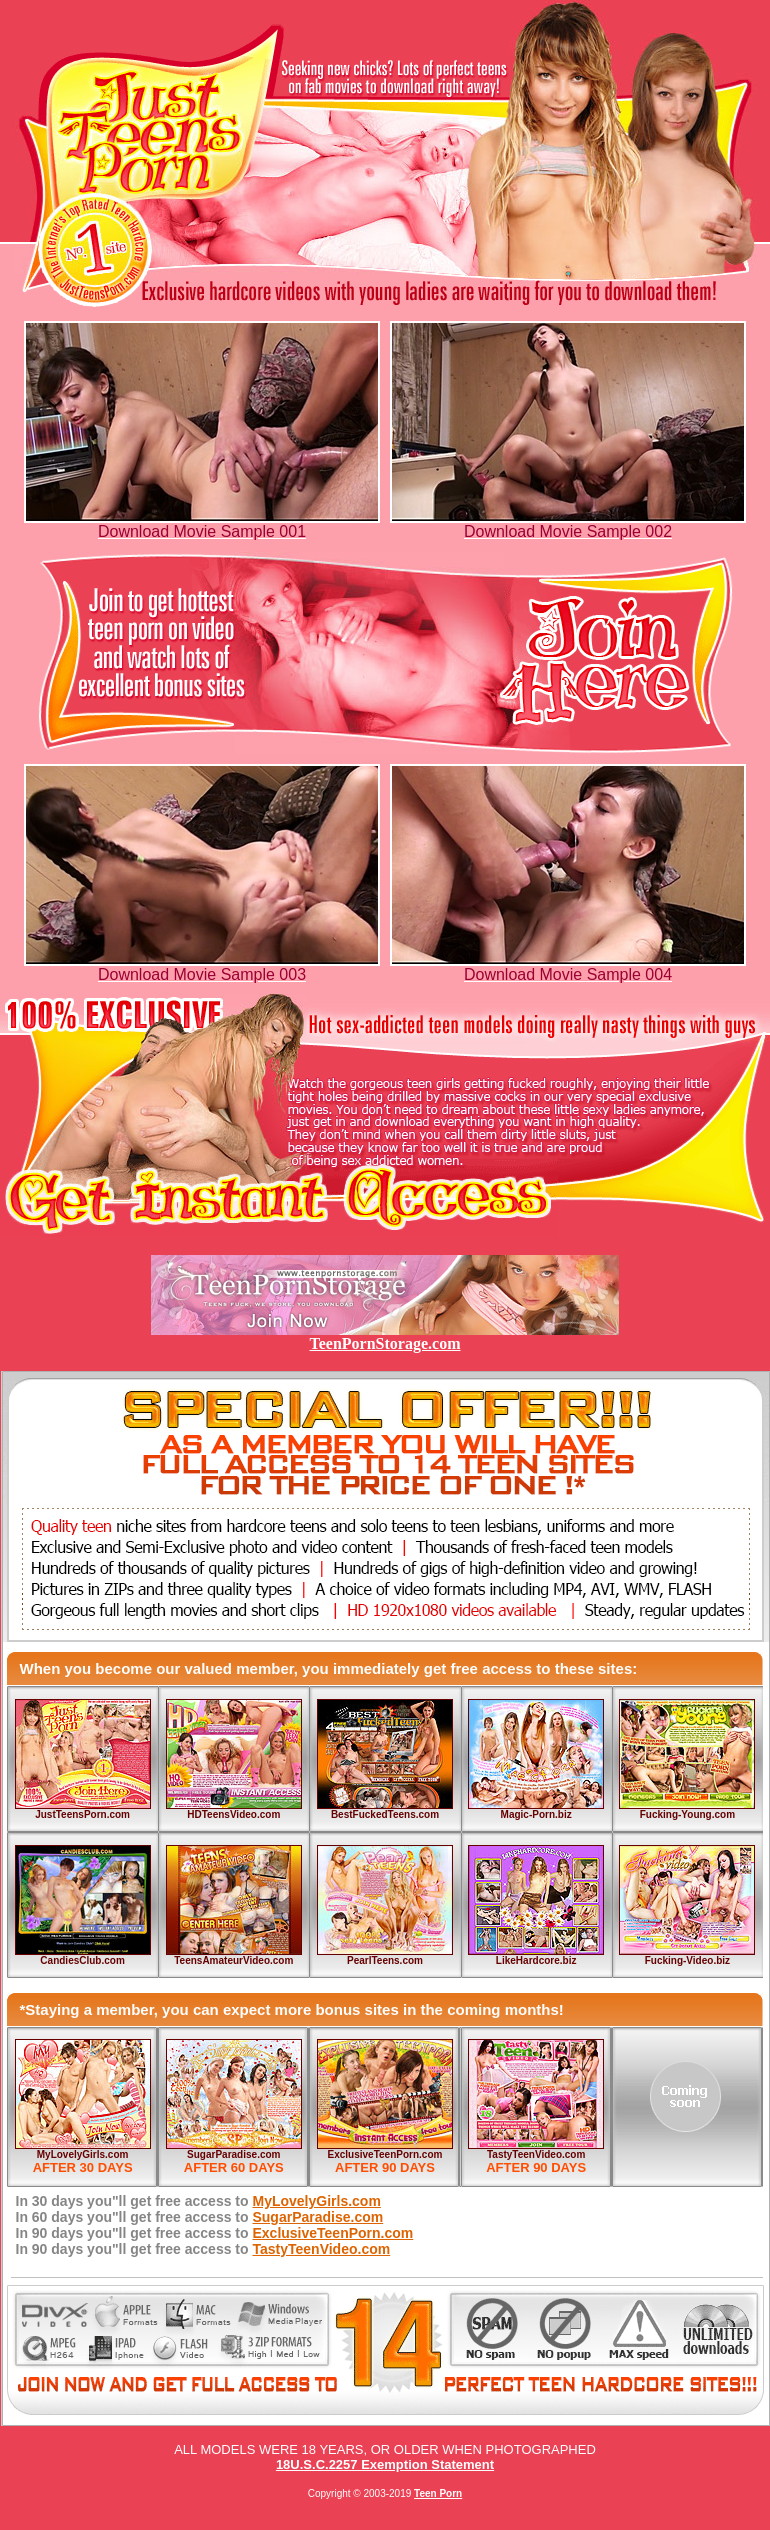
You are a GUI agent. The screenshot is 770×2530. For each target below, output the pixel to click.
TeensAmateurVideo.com (233, 1960)
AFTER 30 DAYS (83, 2167)
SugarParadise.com (233, 2154)
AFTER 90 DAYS (385, 2167)
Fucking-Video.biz (687, 1960)
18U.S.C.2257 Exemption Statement (385, 2464)
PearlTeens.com (385, 1960)
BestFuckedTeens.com (385, 1814)
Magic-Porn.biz (536, 1814)
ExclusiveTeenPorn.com (385, 2154)
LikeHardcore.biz (536, 1960)
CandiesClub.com (82, 1960)
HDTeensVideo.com (233, 1814)
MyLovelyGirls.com (83, 2154)
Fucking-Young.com (687, 1814)
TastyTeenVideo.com (536, 2154)
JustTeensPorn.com (82, 1814)
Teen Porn (438, 2493)
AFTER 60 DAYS (234, 2167)
